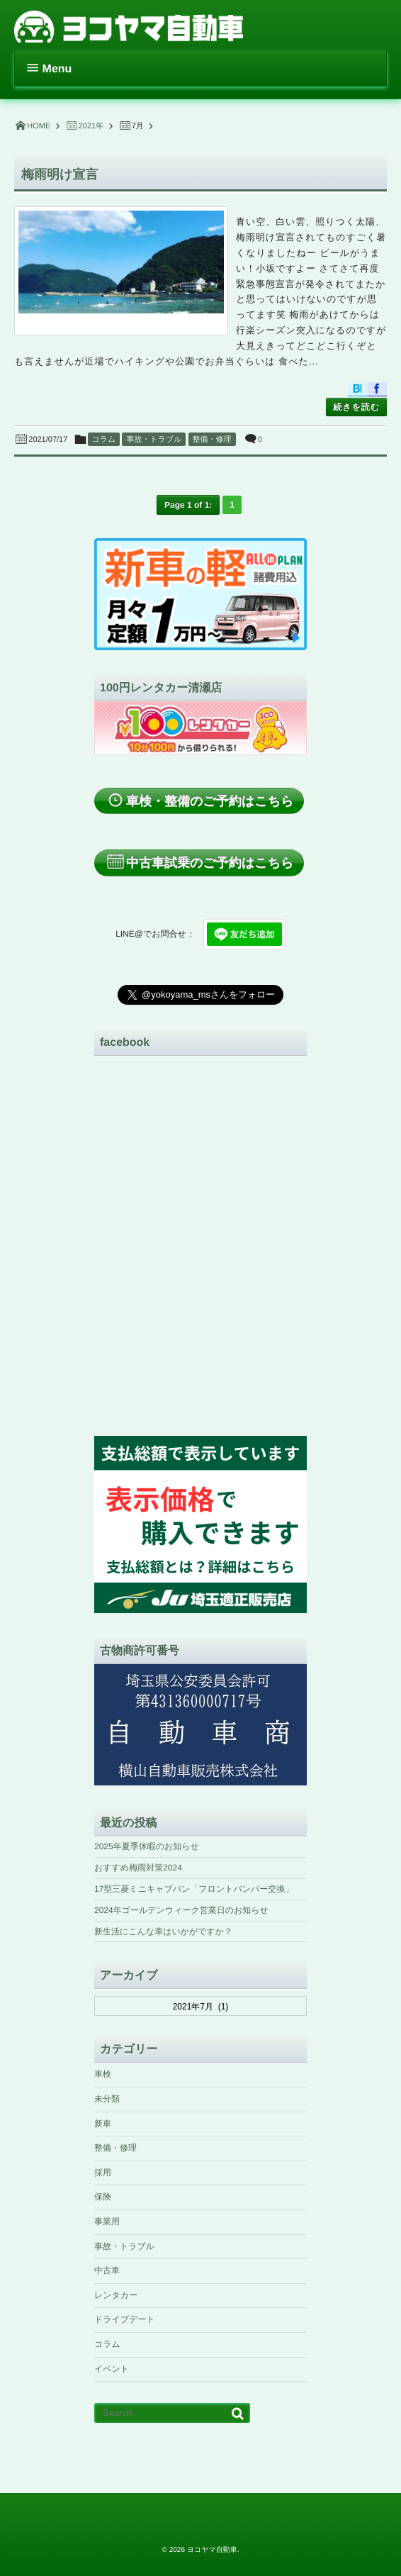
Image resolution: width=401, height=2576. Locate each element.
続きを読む (356, 407)
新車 (102, 2124)
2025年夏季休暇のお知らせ (146, 1846)
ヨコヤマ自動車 (212, 2550)
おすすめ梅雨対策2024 (138, 1868)
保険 (102, 2197)
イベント (111, 2369)
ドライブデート (124, 2319)
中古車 (107, 2270)
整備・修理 (212, 439)
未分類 (107, 2099)
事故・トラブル (153, 439)
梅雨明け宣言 (59, 174)
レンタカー (115, 2295)
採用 (102, 2173)
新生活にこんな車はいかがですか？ (163, 1931)
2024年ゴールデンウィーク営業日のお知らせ (181, 1910)
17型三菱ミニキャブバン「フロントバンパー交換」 (193, 1889)
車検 (102, 2074)
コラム (104, 439)
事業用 (107, 2221)
